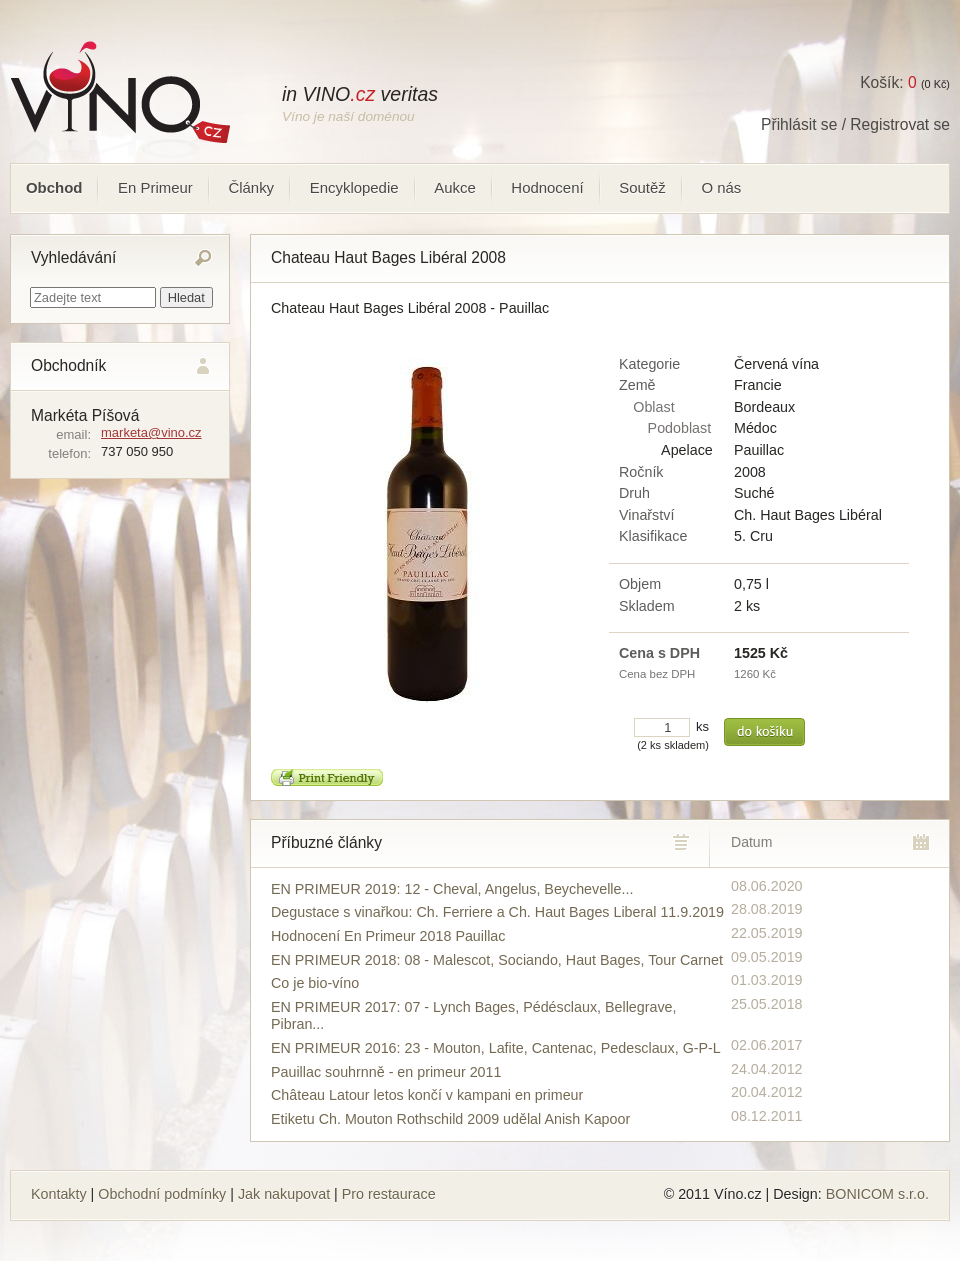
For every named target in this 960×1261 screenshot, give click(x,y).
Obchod (54, 187)
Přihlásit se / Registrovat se (855, 124)
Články (251, 187)
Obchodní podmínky (162, 1194)
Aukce (455, 187)
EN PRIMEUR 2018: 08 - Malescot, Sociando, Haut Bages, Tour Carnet (497, 960)
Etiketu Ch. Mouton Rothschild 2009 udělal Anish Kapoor (450, 1119)
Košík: (888, 82)
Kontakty (59, 1194)
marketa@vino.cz (151, 432)
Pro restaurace (389, 1194)
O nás (721, 187)
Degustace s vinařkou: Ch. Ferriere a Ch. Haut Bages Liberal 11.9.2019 (497, 912)
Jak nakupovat (284, 1194)
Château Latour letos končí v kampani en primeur (427, 1095)
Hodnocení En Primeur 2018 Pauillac (388, 936)
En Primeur (155, 187)
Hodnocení (547, 187)
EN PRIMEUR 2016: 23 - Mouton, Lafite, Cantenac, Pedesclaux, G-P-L (496, 1048)
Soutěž (642, 187)
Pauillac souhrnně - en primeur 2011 (386, 1072)
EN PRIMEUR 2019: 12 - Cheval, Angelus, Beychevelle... (452, 889)
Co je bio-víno (315, 983)
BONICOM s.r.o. (877, 1194)
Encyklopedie (354, 187)
